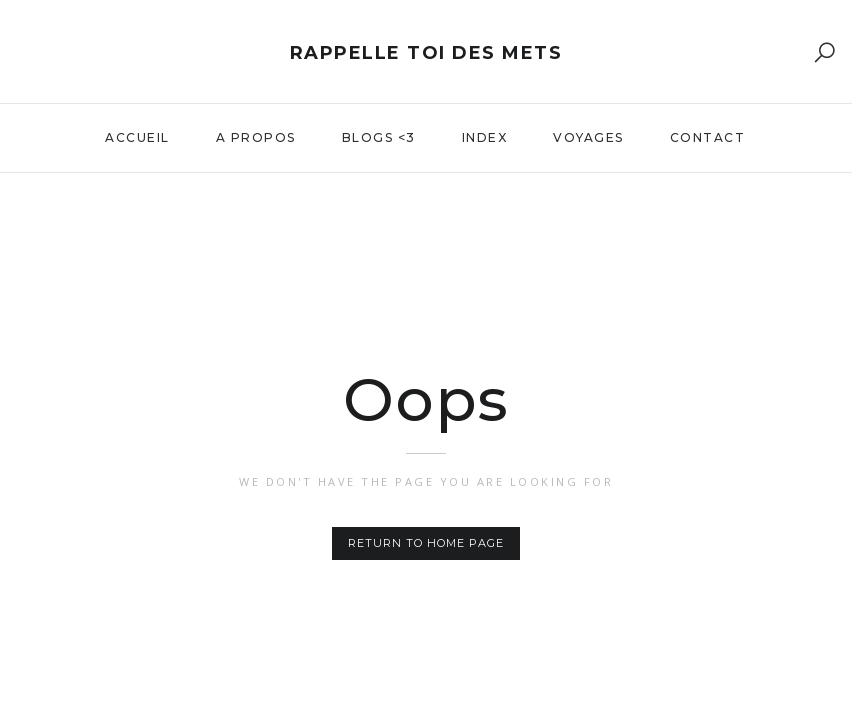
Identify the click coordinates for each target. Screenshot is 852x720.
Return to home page (426, 543)
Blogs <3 (379, 137)
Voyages (588, 137)
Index (485, 137)
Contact (708, 137)
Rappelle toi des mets (426, 53)
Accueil (137, 137)
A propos (256, 137)
